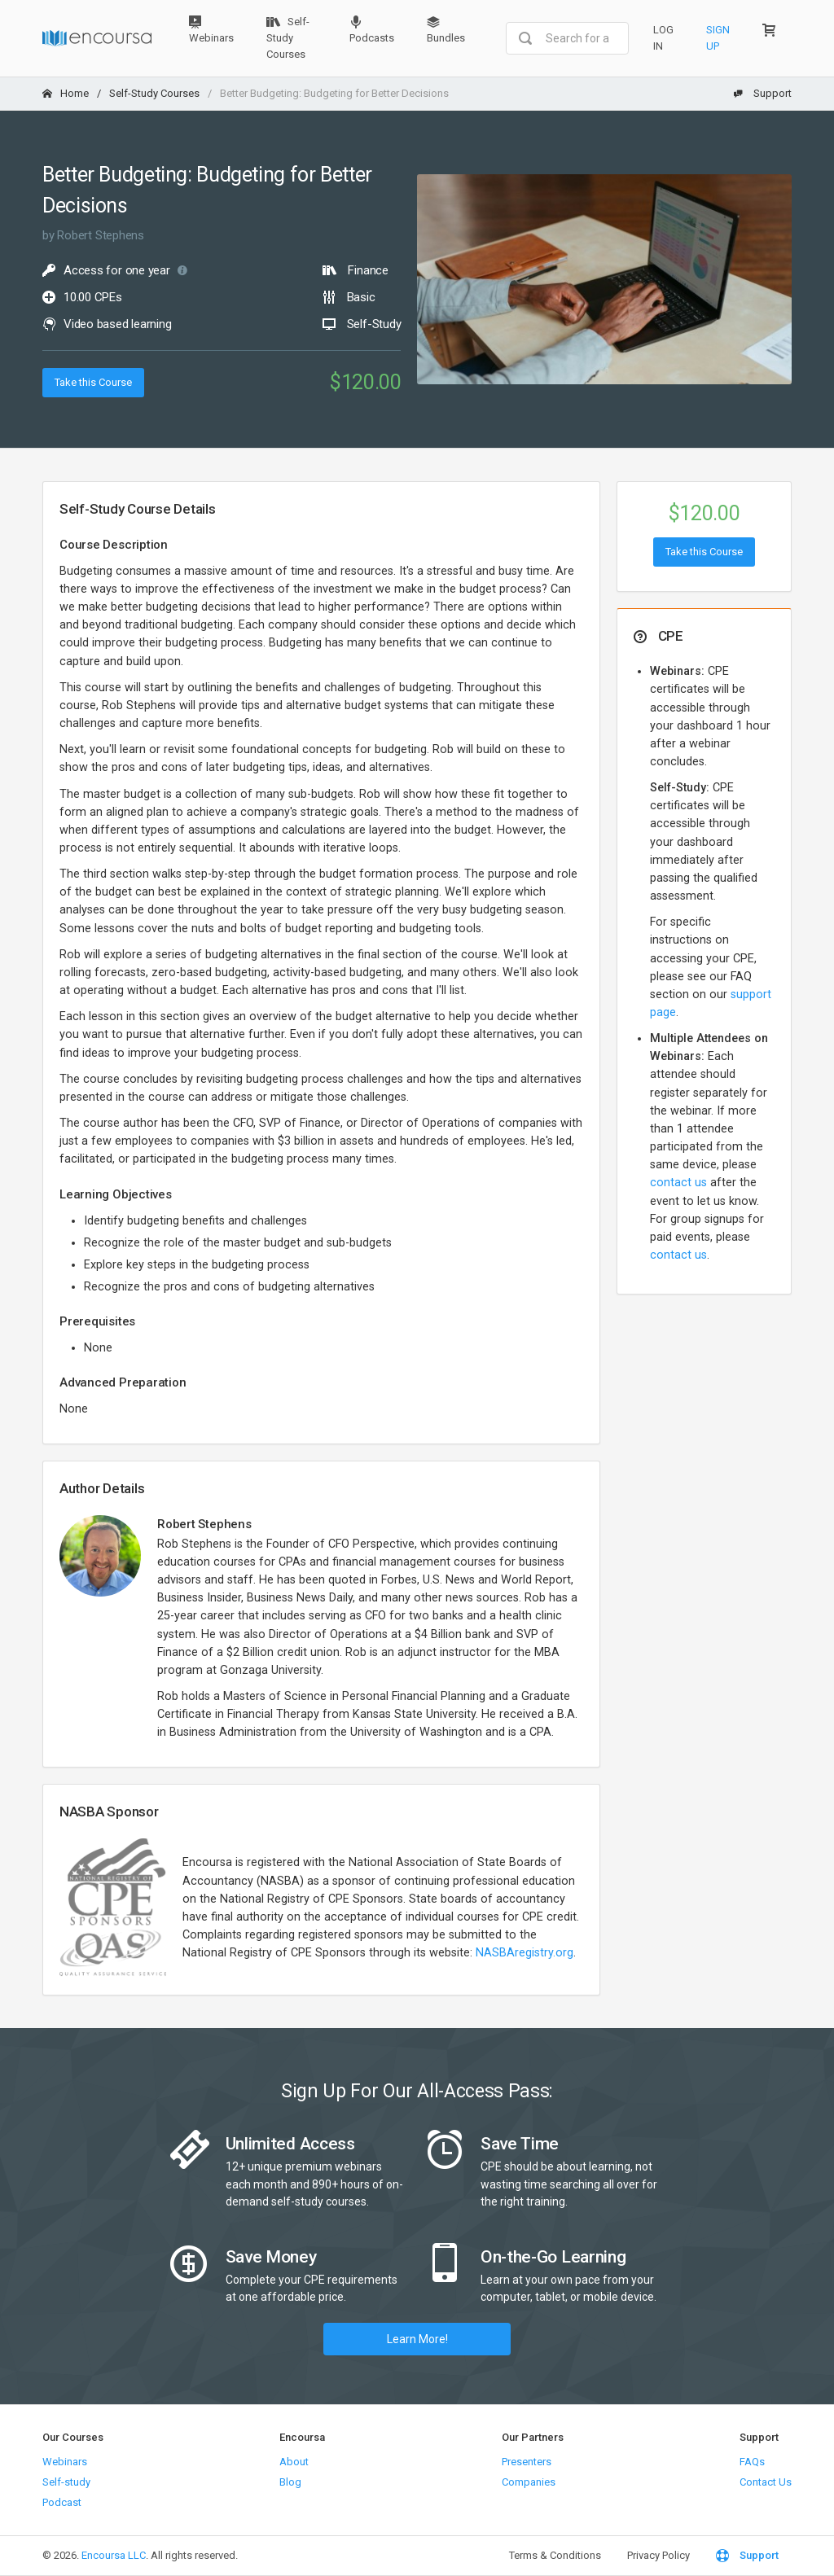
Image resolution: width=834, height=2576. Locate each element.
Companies (528, 2482)
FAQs (752, 2462)
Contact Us (766, 2482)
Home (65, 93)
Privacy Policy (658, 2555)
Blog (290, 2482)
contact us (678, 1182)
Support (762, 93)
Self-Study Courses (287, 37)
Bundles (446, 29)
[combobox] (567, 38)
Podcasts (371, 29)
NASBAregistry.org (524, 1953)
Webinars (211, 29)
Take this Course (93, 382)
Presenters (526, 2462)
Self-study (66, 2482)
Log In (663, 38)
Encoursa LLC (113, 2555)
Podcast (61, 2502)
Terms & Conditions (555, 2555)
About (294, 2462)
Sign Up (718, 38)
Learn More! (417, 2339)
